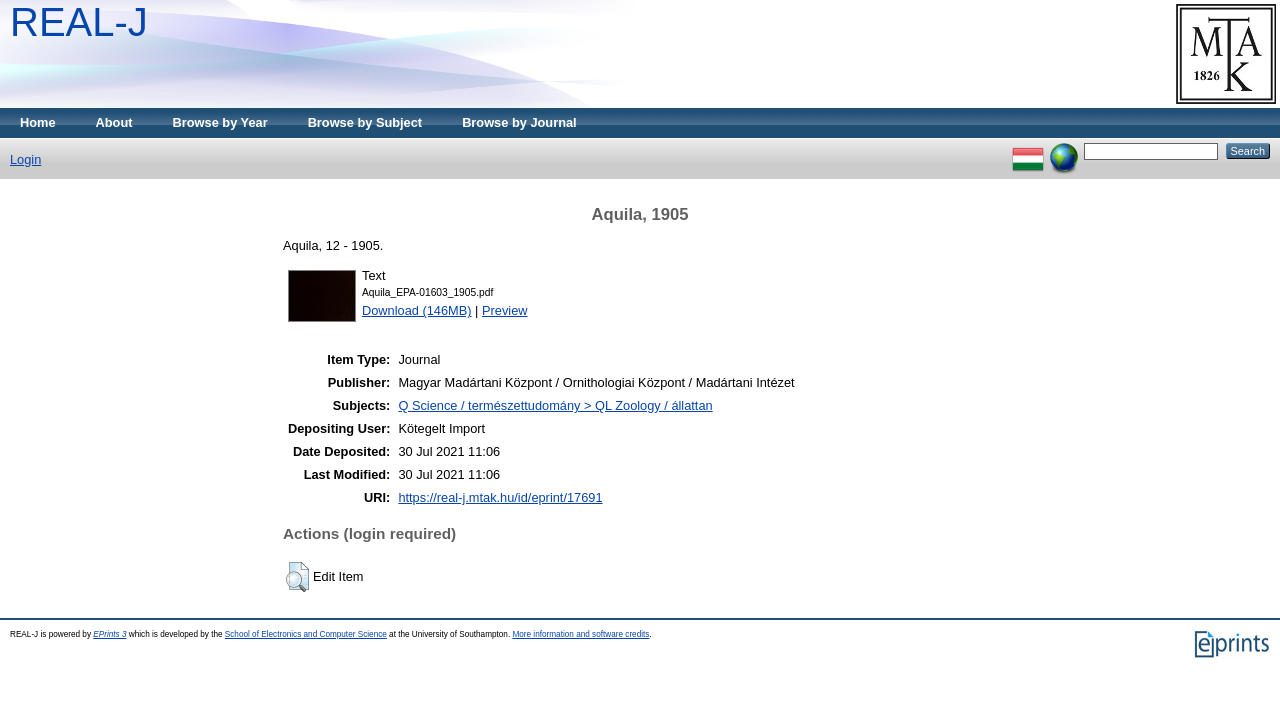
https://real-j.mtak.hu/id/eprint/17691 (500, 497)
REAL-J (79, 22)
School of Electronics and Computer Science (306, 634)
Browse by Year (220, 122)
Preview (505, 310)
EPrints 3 (109, 634)
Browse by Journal (519, 122)
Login (25, 159)
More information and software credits (580, 634)
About (114, 122)
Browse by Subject (365, 122)
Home (38, 122)
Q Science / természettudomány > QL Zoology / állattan (555, 405)
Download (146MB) (417, 310)
